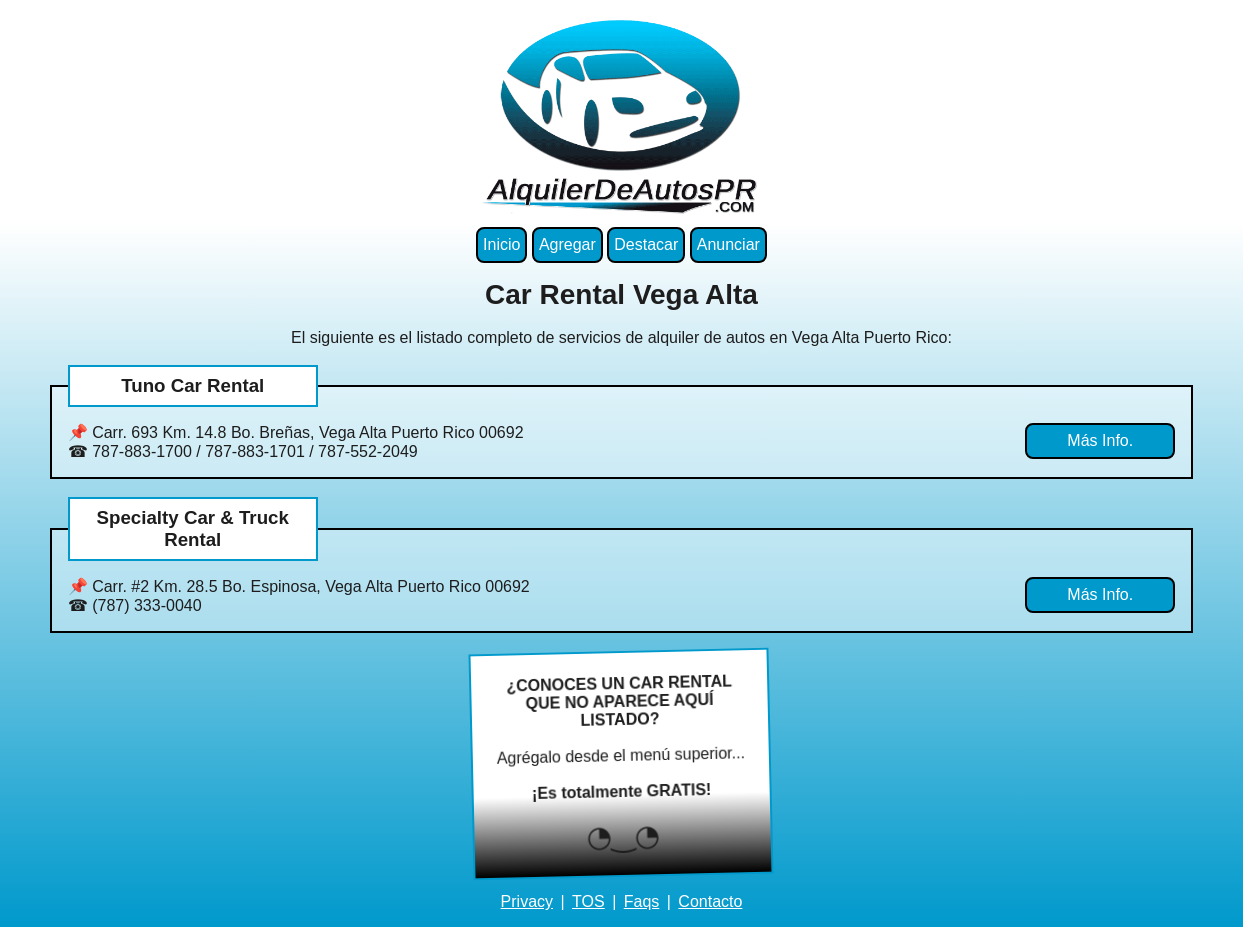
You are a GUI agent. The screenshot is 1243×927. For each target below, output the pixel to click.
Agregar (567, 244)
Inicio (501, 244)
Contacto (710, 901)
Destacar (646, 244)
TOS (588, 901)
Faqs (642, 901)
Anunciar (728, 244)
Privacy (527, 901)
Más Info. (1100, 440)
